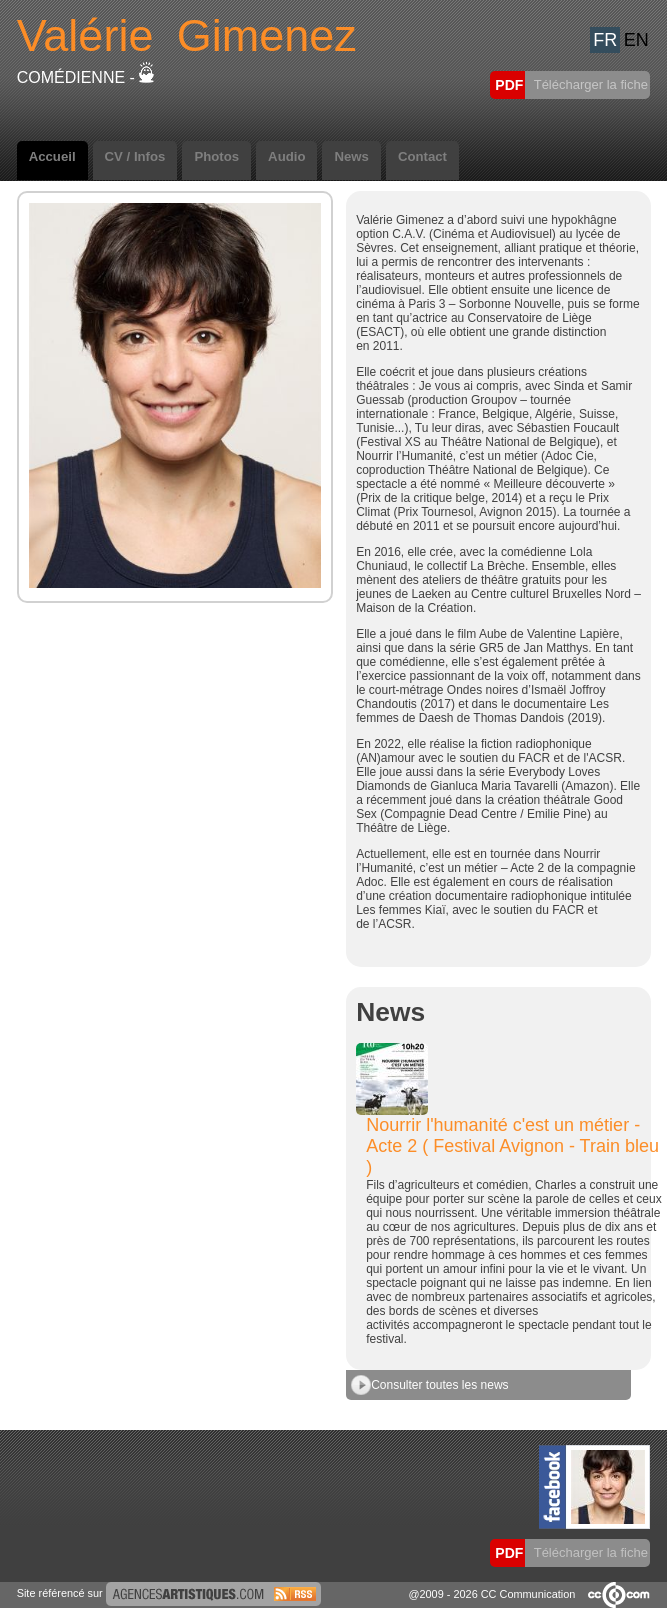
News (351, 156)
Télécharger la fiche (589, 84)
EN (636, 40)
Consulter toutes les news (429, 1385)
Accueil (52, 156)
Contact (422, 156)
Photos (216, 156)
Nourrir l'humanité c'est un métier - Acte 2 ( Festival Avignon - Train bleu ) (512, 1146)
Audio (286, 156)
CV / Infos (135, 156)
